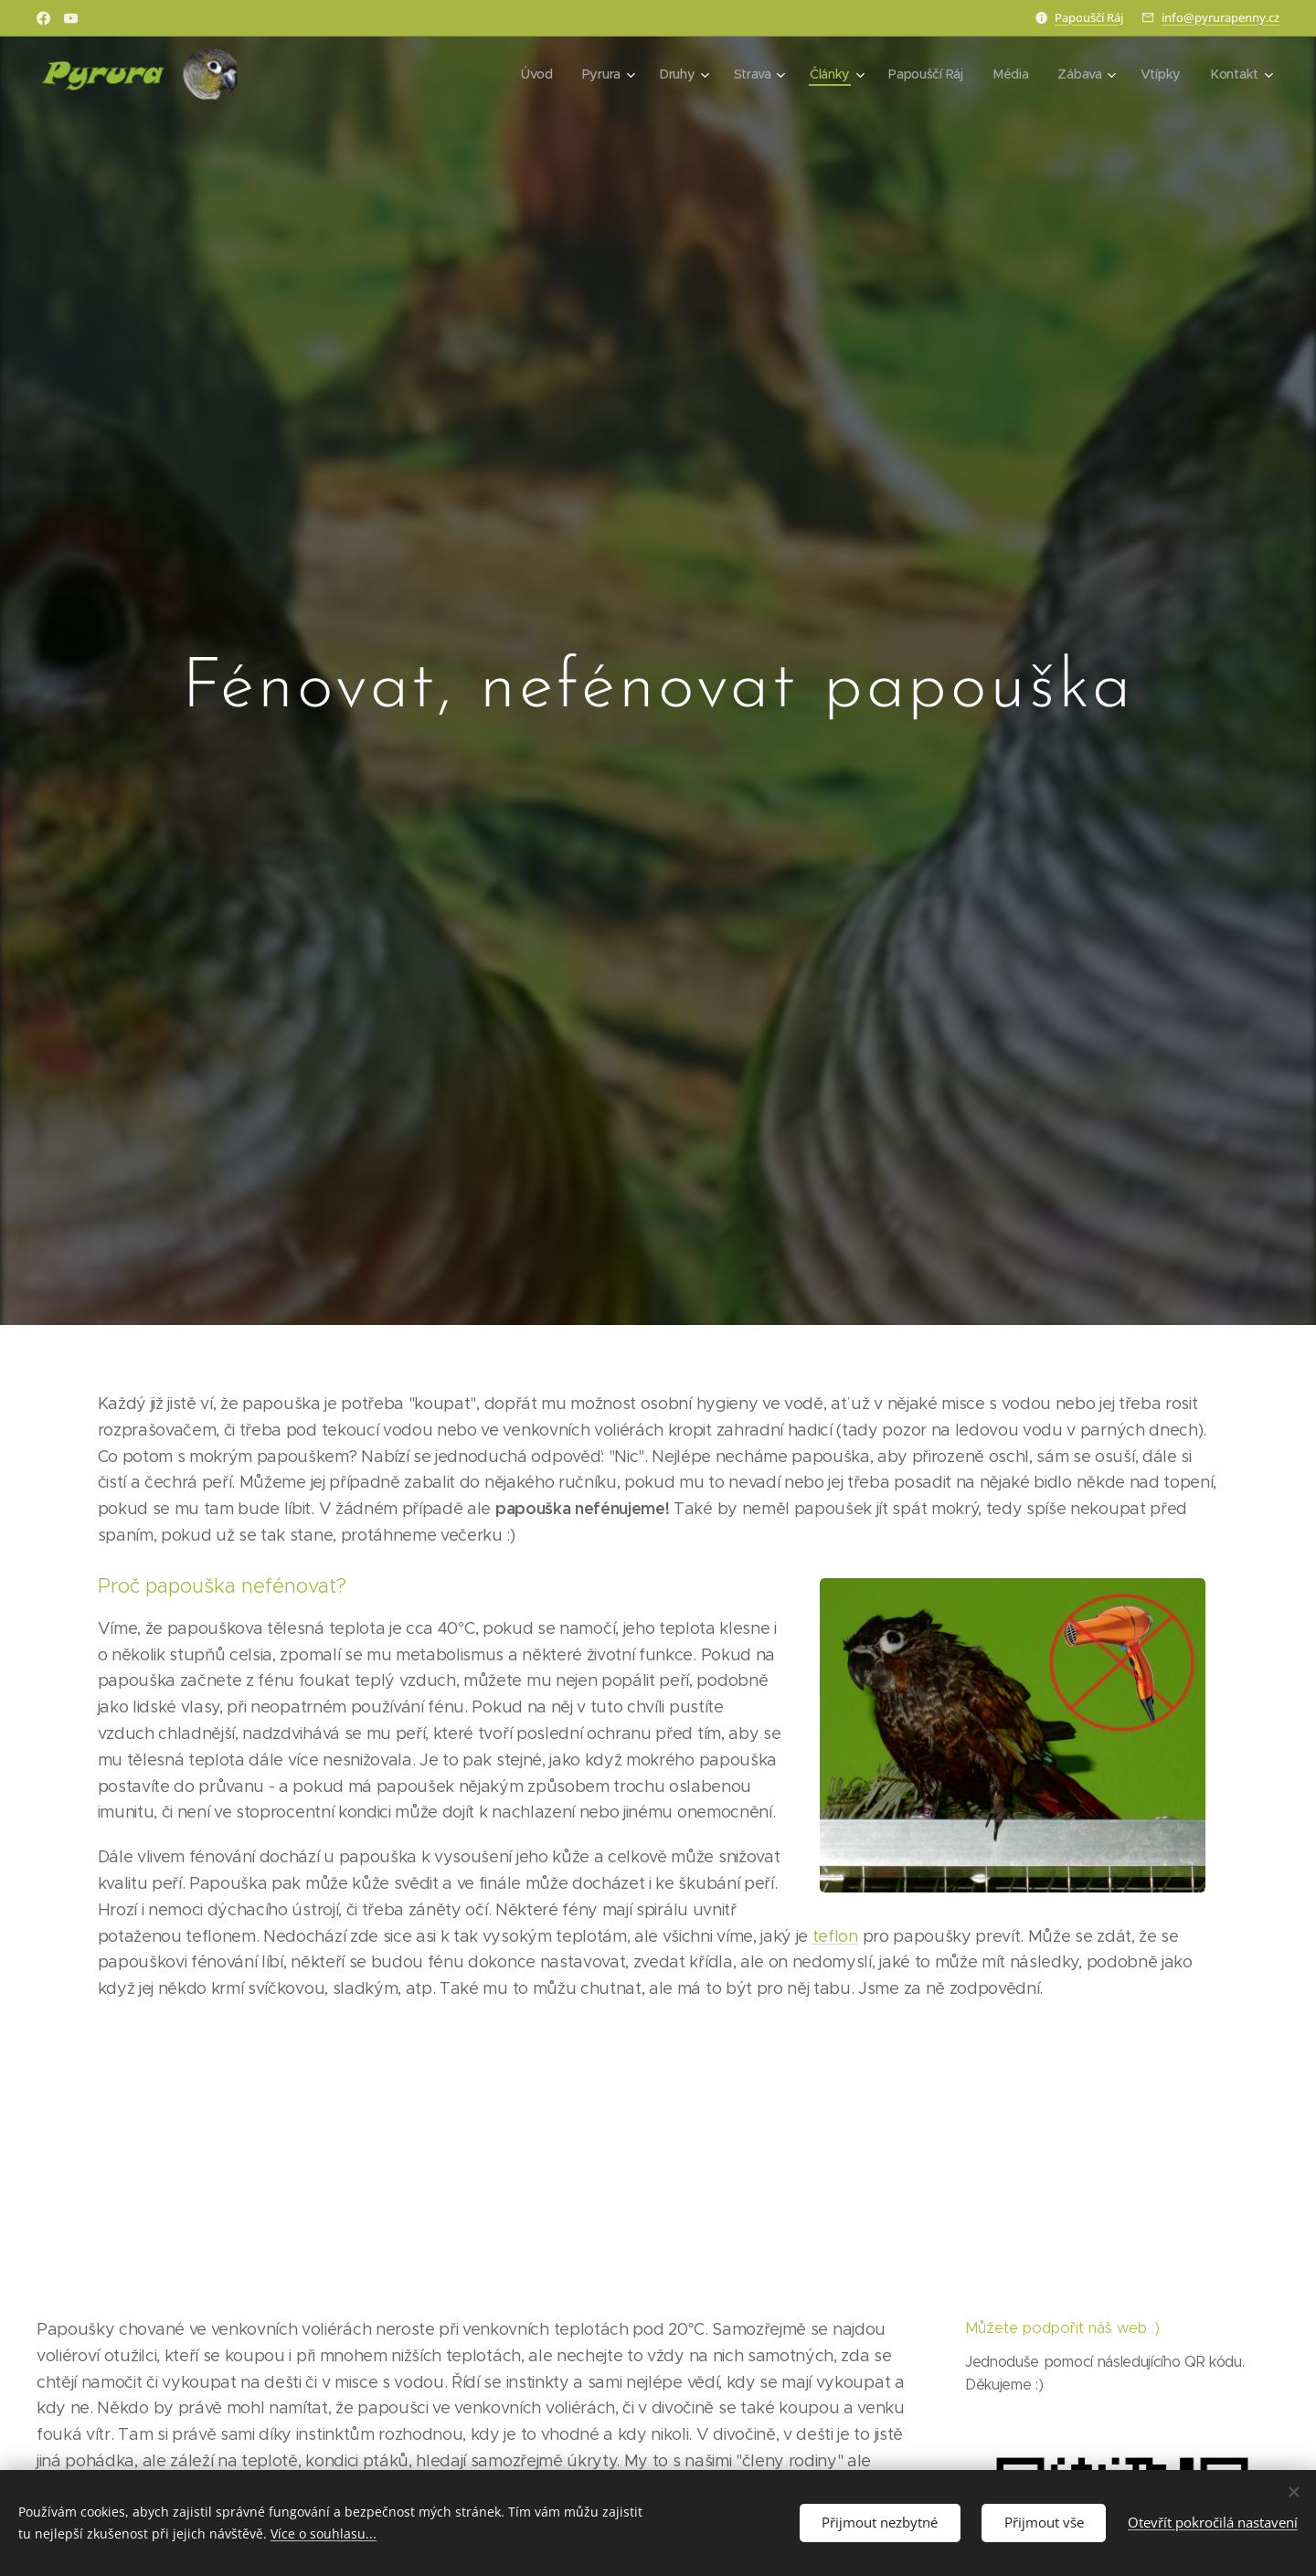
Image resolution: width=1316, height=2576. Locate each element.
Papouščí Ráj (1089, 17)
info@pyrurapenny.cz (1220, 17)
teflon (835, 1935)
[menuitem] (535, 74)
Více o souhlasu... (324, 2533)
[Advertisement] (658, 2158)
